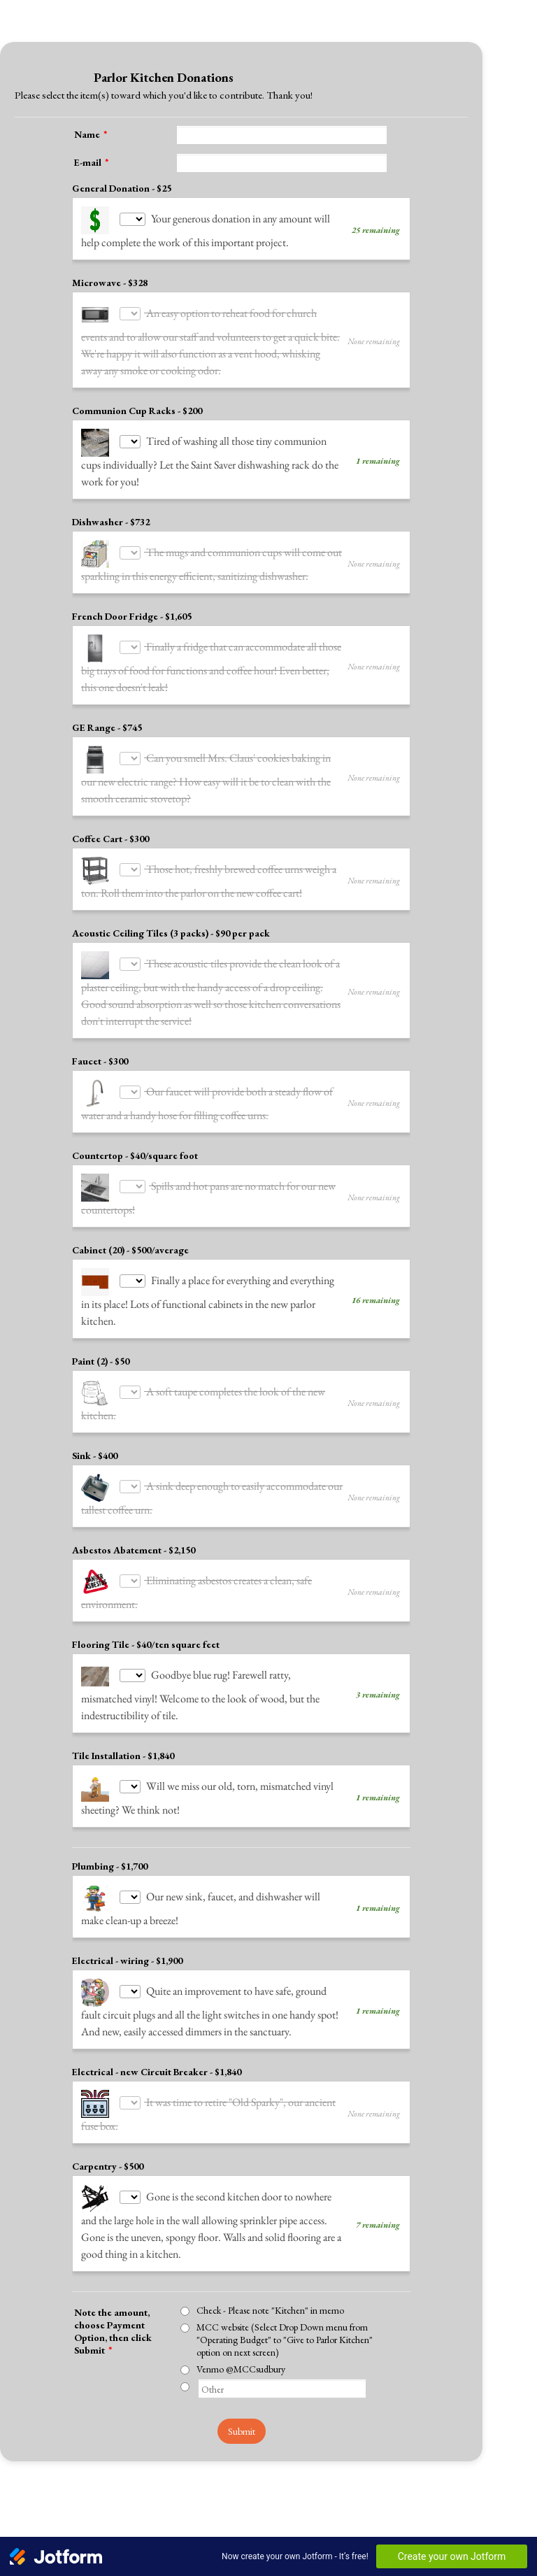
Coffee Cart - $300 (110, 838)
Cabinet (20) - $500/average (130, 1283)
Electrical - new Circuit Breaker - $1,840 (156, 2105)
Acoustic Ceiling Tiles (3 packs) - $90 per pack (171, 950)
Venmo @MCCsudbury (240, 2402)
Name (90, 134)
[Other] (184, 2420)
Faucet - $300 (100, 1094)
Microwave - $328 (110, 282)
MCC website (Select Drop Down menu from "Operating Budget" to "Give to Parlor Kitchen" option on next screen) (284, 2373)
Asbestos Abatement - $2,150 (133, 1583)
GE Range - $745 (107, 727)
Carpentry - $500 (107, 2199)
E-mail (91, 162)
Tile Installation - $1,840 (123, 1789)
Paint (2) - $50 (100, 1394)
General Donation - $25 (121, 188)
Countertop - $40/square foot (135, 1189)
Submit (241, 2464)
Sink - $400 (94, 1489)
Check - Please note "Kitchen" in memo (270, 2343)
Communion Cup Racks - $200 (137, 410)
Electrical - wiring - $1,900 (127, 1994)
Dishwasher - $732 (111, 521)
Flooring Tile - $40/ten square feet (146, 1678)
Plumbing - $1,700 (110, 1899)
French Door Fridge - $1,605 (132, 616)
